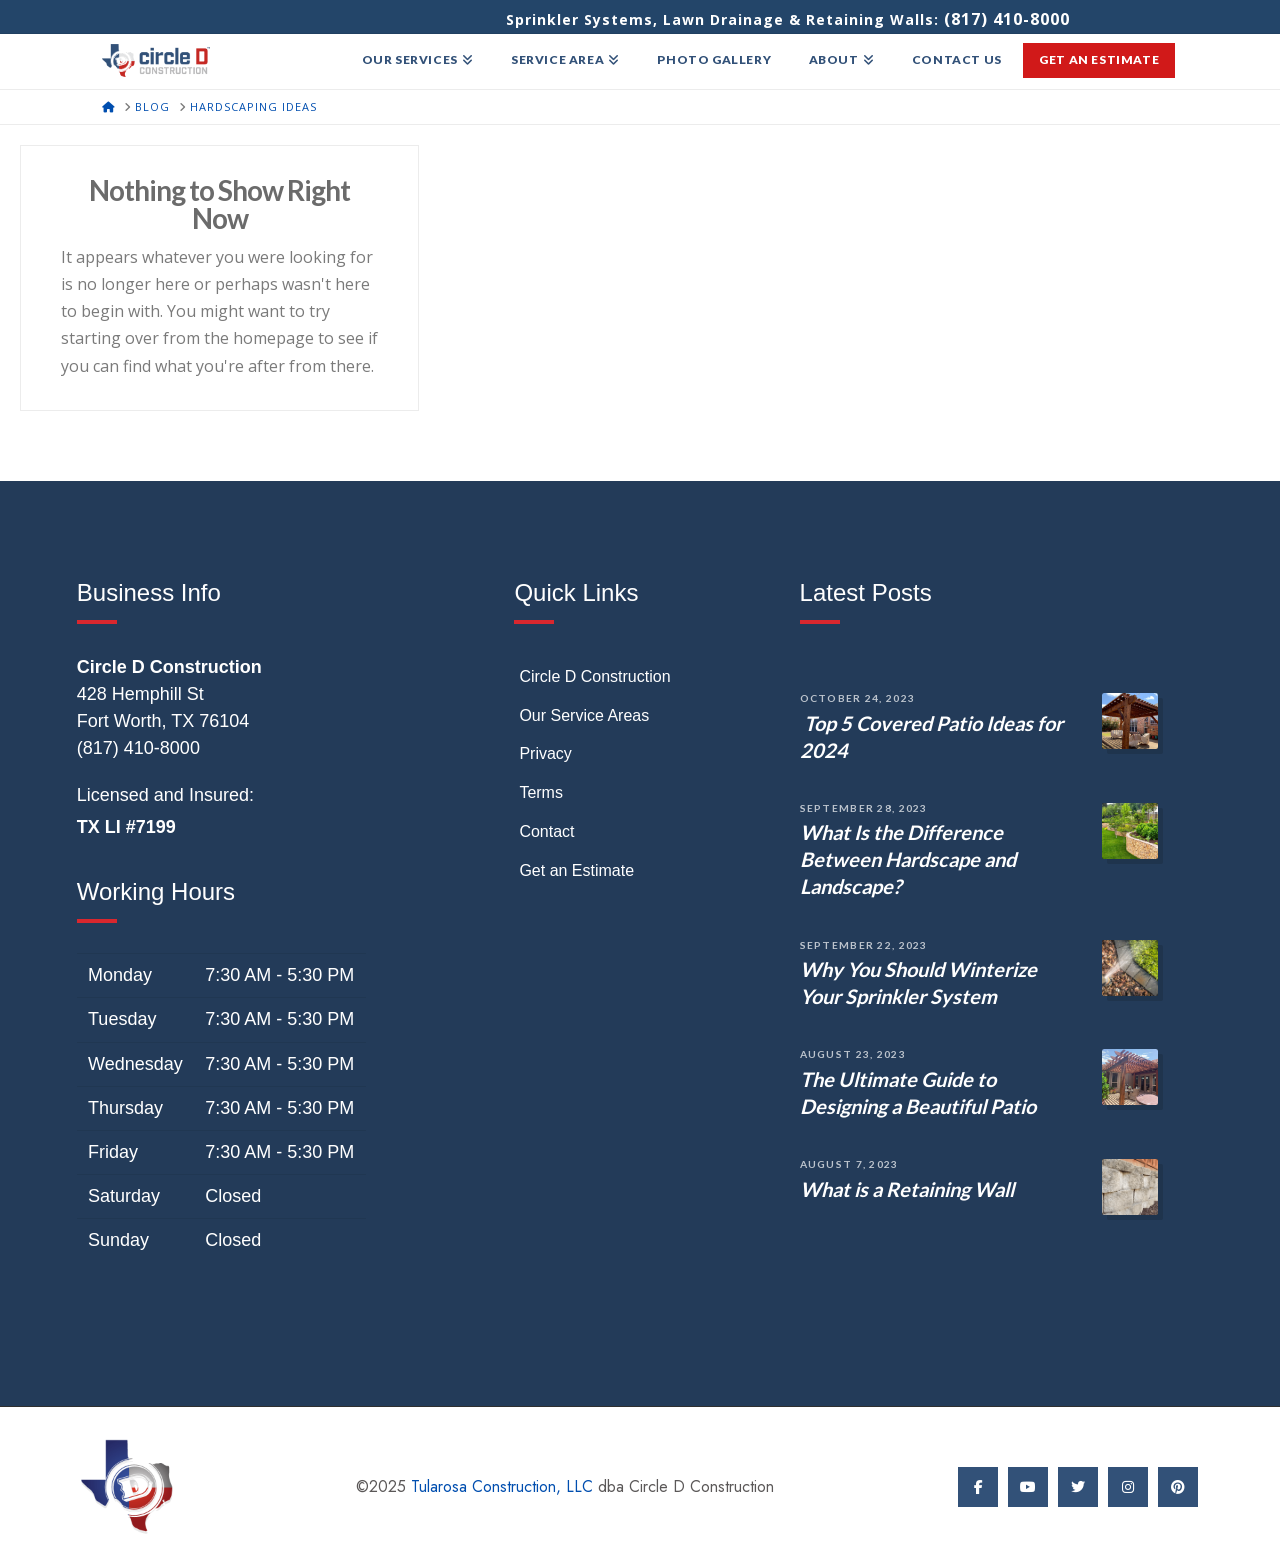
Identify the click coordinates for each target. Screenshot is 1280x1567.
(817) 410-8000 (1007, 19)
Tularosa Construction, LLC (502, 1486)
